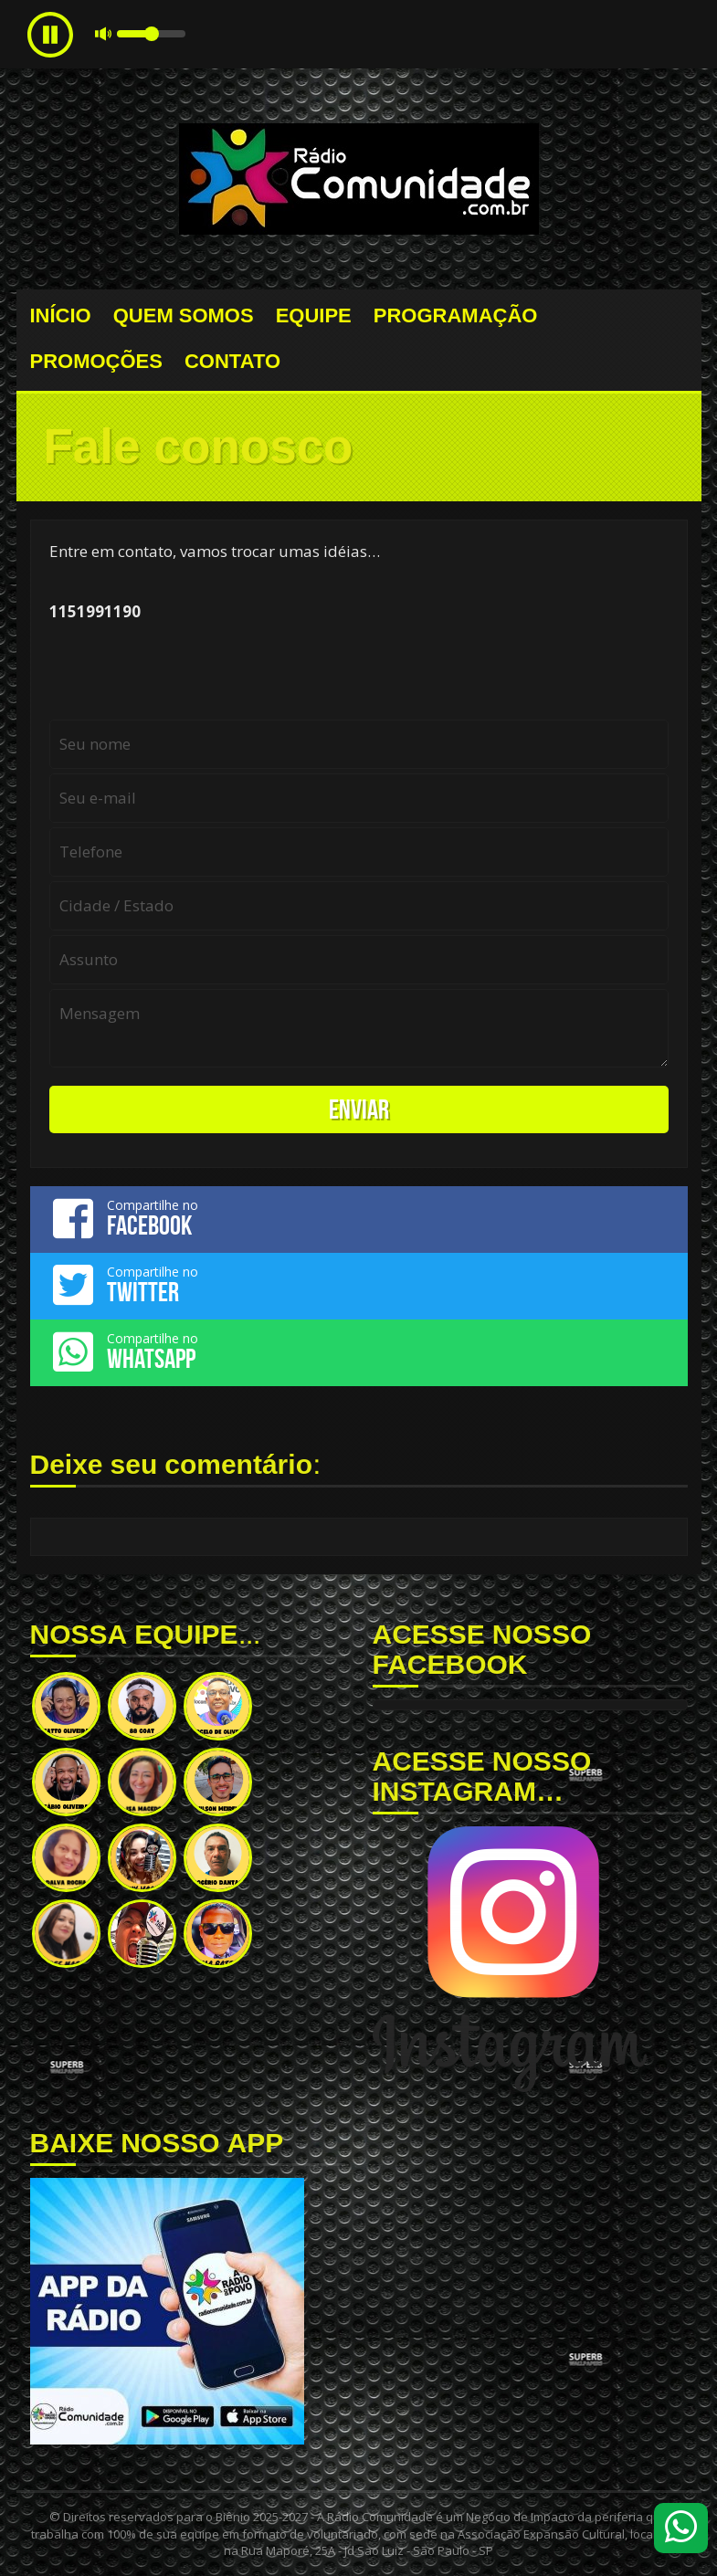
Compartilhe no (359, 1218)
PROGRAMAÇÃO (456, 316)
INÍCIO (60, 316)
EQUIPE (314, 316)
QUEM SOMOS (183, 316)
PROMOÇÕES (96, 361)
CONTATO (232, 361)
